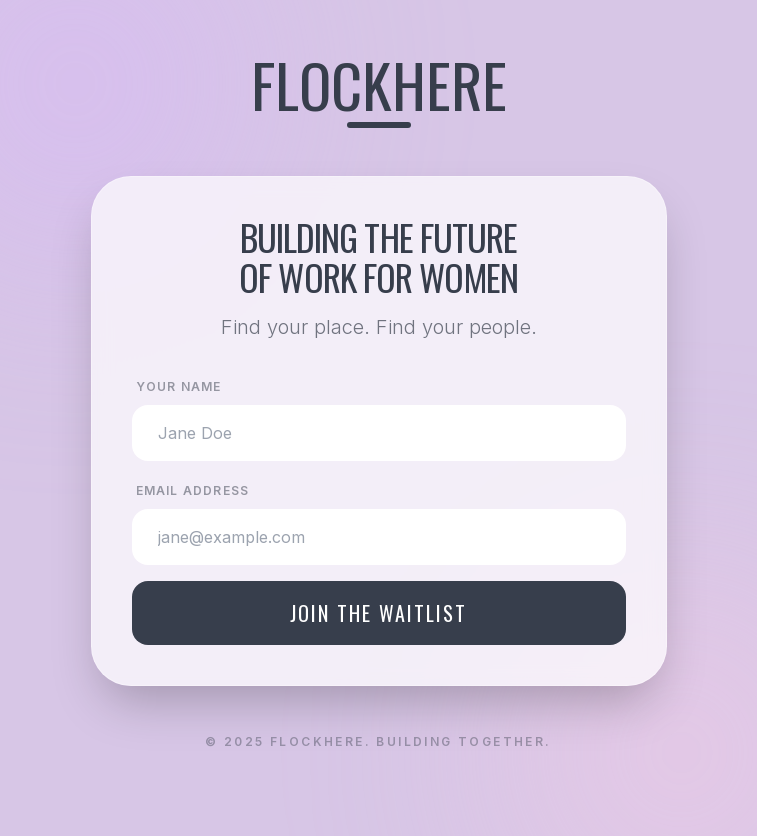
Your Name (179, 386)
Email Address (193, 490)
